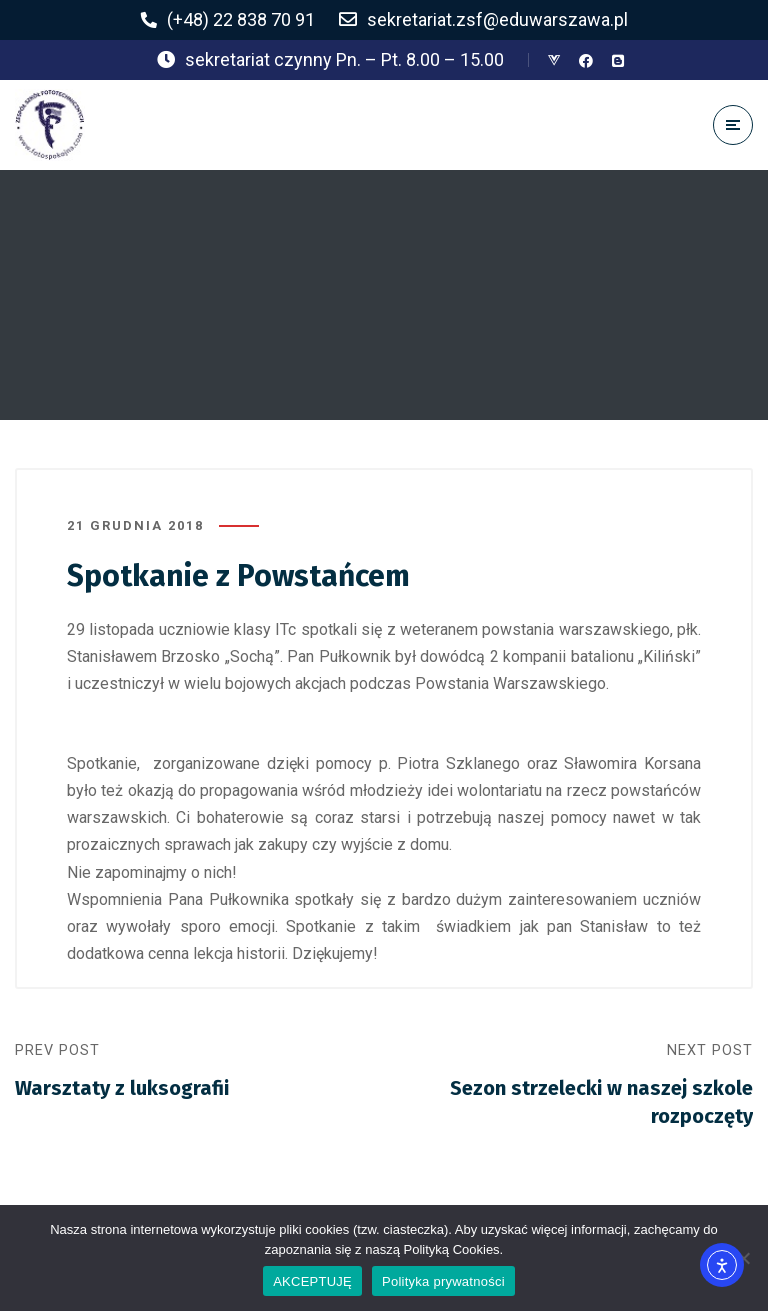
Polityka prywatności (443, 1281)
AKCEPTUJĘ (312, 1281)
